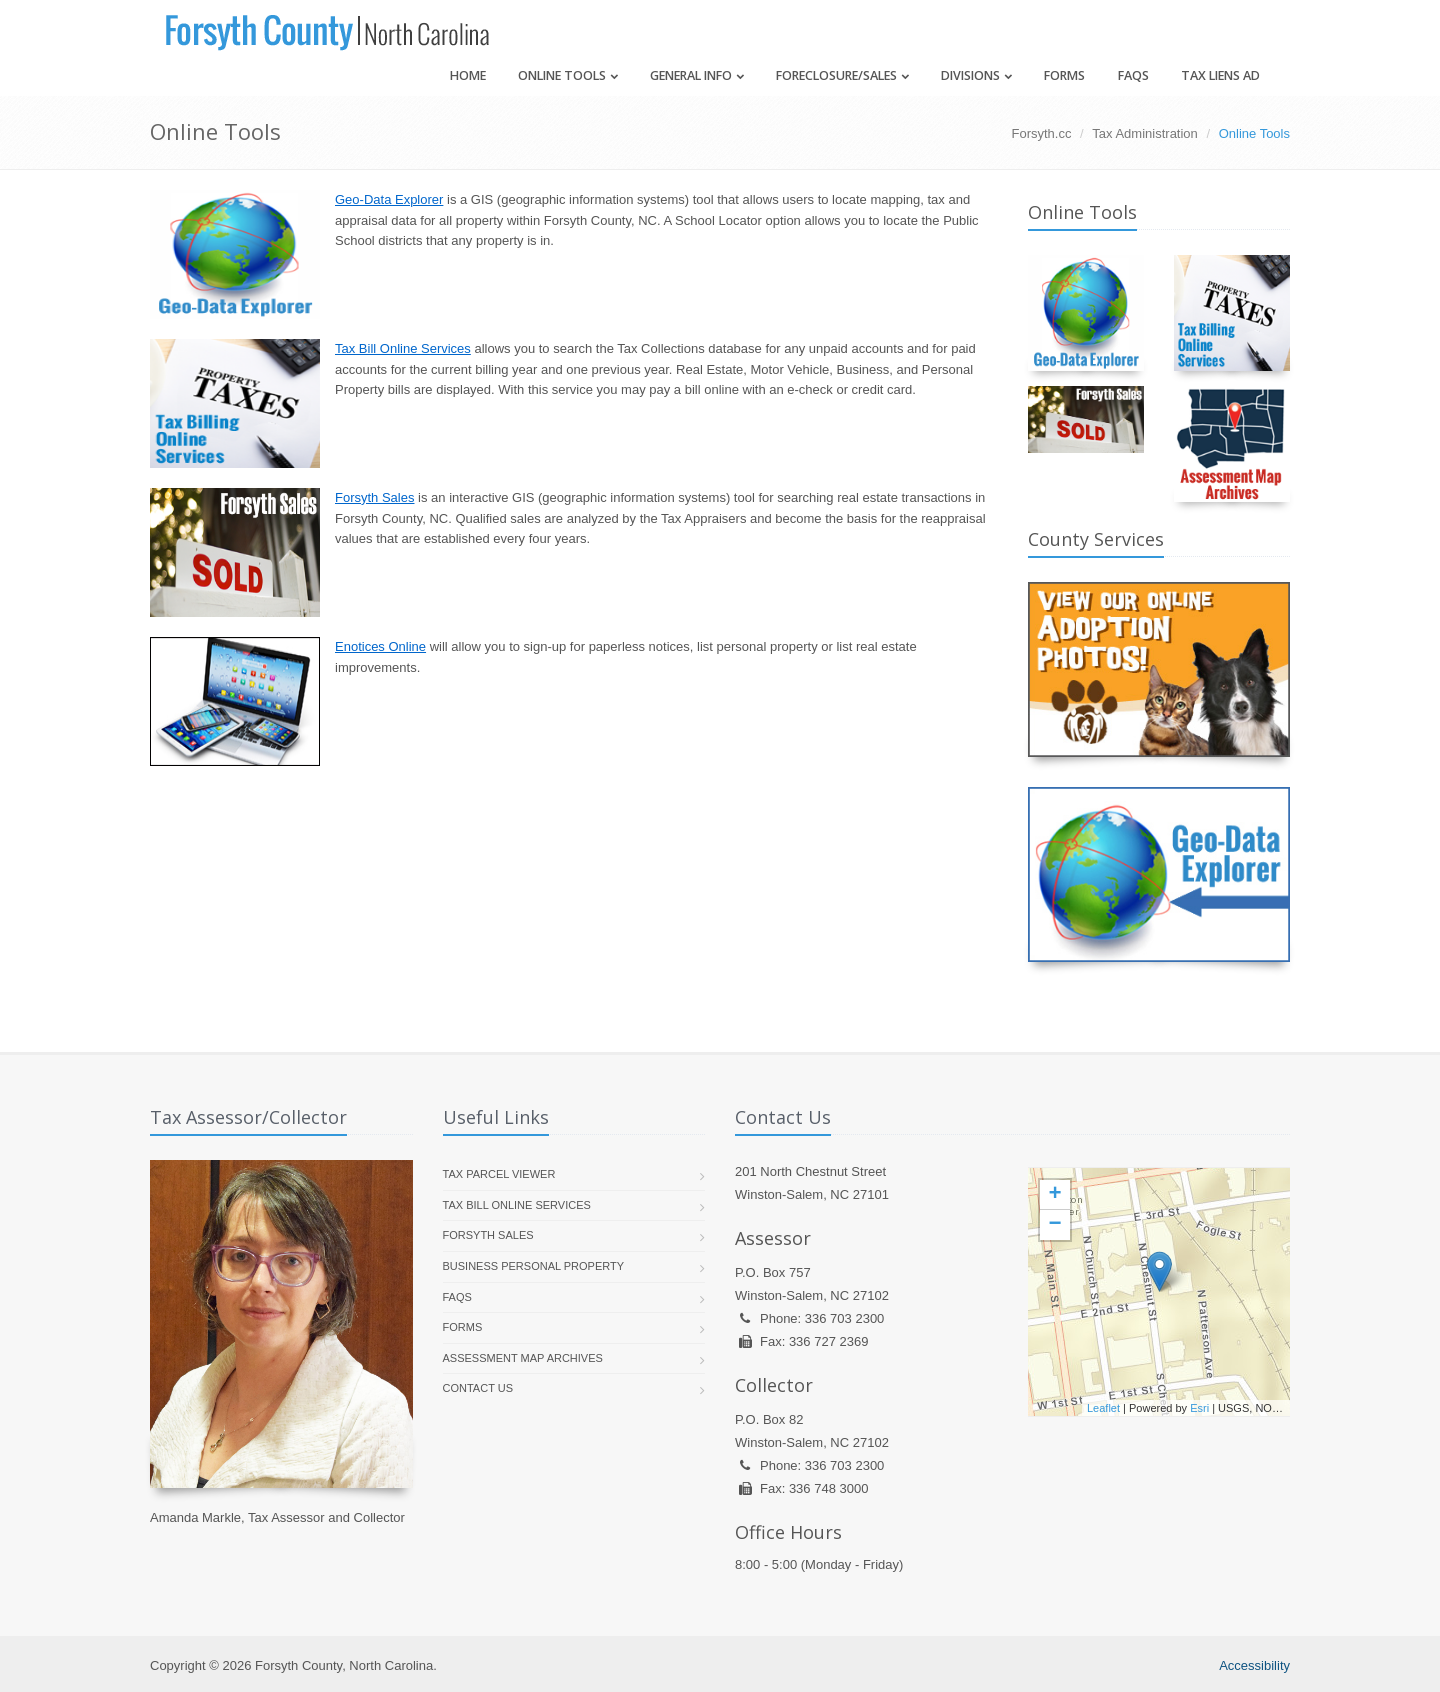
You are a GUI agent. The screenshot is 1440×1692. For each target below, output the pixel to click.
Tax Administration (1145, 133)
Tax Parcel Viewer (499, 1174)
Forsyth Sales (374, 497)
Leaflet (1103, 1408)
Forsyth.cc (1042, 133)
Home (468, 75)
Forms (1064, 75)
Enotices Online (380, 646)
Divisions (976, 75)
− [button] (1054, 1225)
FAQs (1133, 75)
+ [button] (1054, 1195)
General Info (697, 75)
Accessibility (1254, 1665)
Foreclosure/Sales (842, 75)
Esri (1199, 1408)
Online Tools (568, 75)
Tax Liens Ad (1220, 75)
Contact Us (478, 1388)
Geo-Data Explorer (389, 199)
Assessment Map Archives (523, 1358)
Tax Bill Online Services (403, 348)
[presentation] (1159, 1292)
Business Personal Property (534, 1266)
